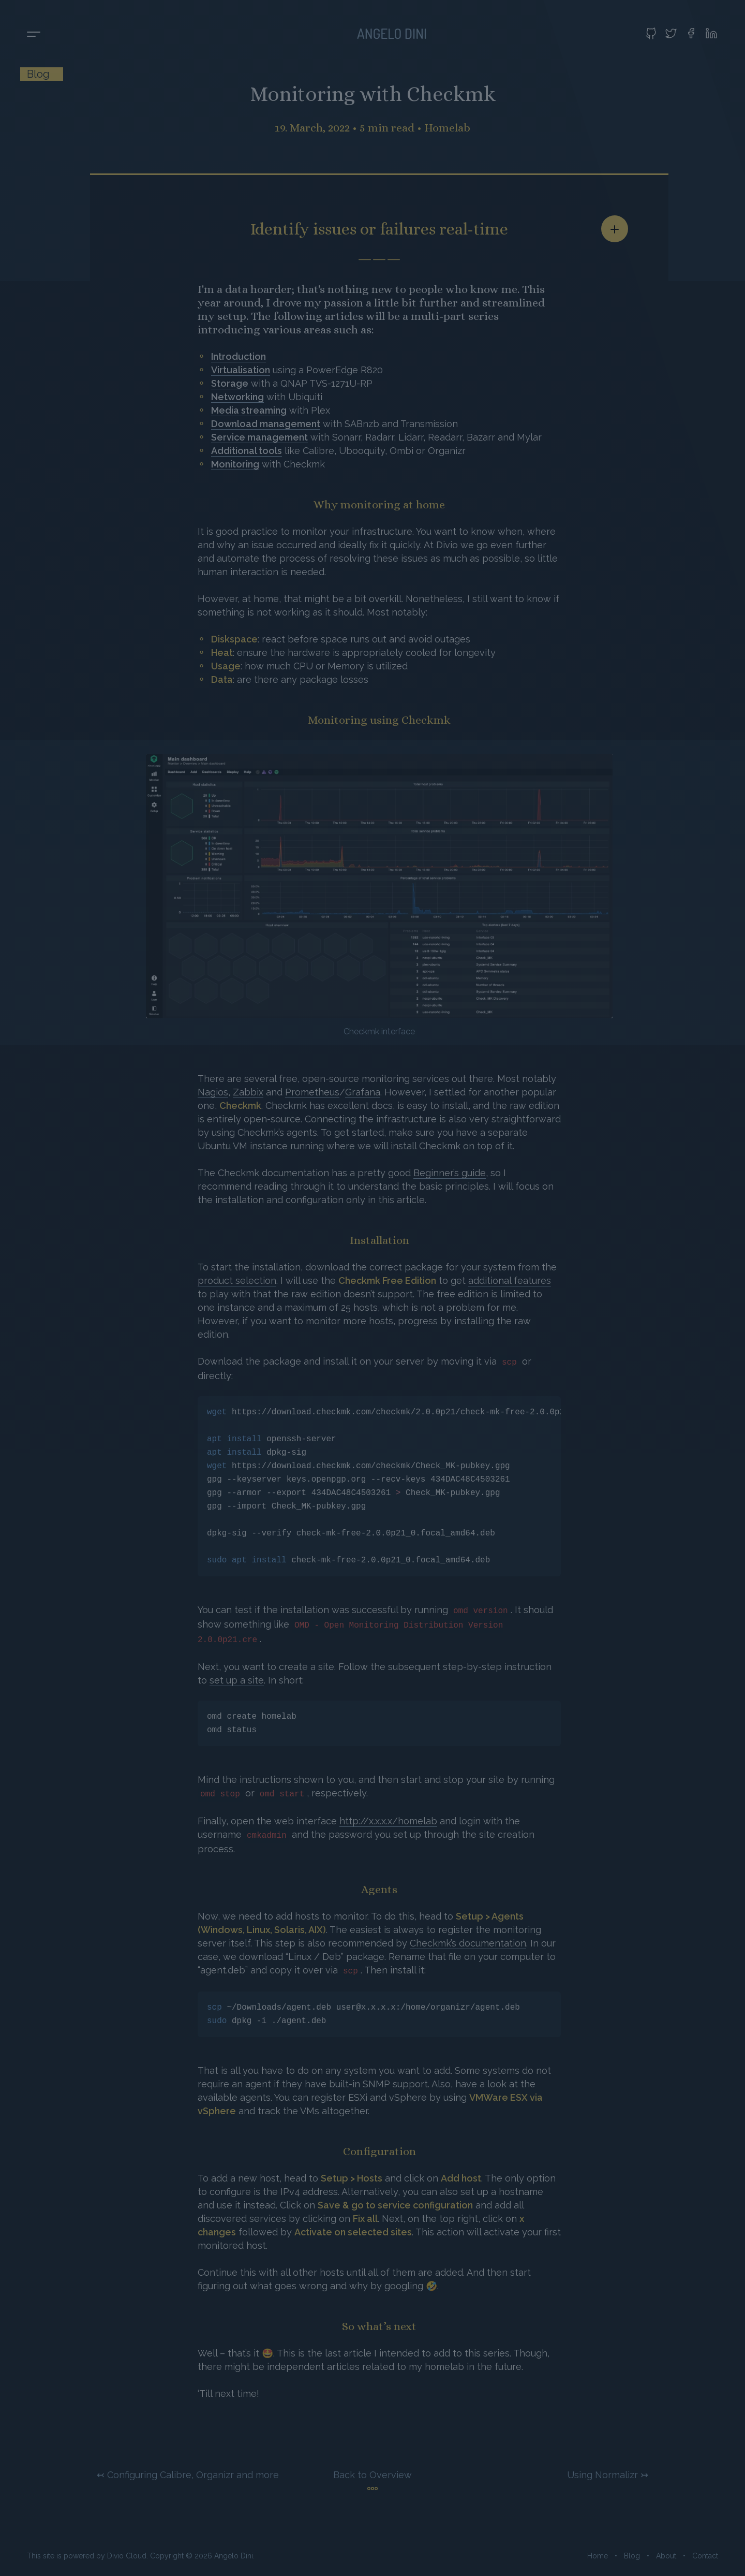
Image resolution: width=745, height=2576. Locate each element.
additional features (509, 1280)
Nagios (213, 1092)
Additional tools (246, 450)
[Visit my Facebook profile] (691, 33)
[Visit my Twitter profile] (671, 33)
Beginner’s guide (449, 1172)
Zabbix (248, 1092)
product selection (237, 1280)
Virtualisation (240, 369)
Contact (705, 2556)
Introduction (238, 356)
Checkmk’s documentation (468, 1943)
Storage (229, 383)
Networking (237, 396)
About (666, 2556)
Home (597, 2556)
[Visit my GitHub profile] (651, 33)
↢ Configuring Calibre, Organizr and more (188, 2474)
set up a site (237, 1680)
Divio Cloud (126, 2556)
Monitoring (235, 464)
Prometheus (312, 1092)
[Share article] (614, 228)
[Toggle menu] (33, 34)
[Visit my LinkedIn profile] (711, 33)
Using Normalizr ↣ (607, 2474)
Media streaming (249, 410)
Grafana (362, 1092)
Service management (259, 437)
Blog (632, 2556)
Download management (265, 423)
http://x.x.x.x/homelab (388, 1821)
